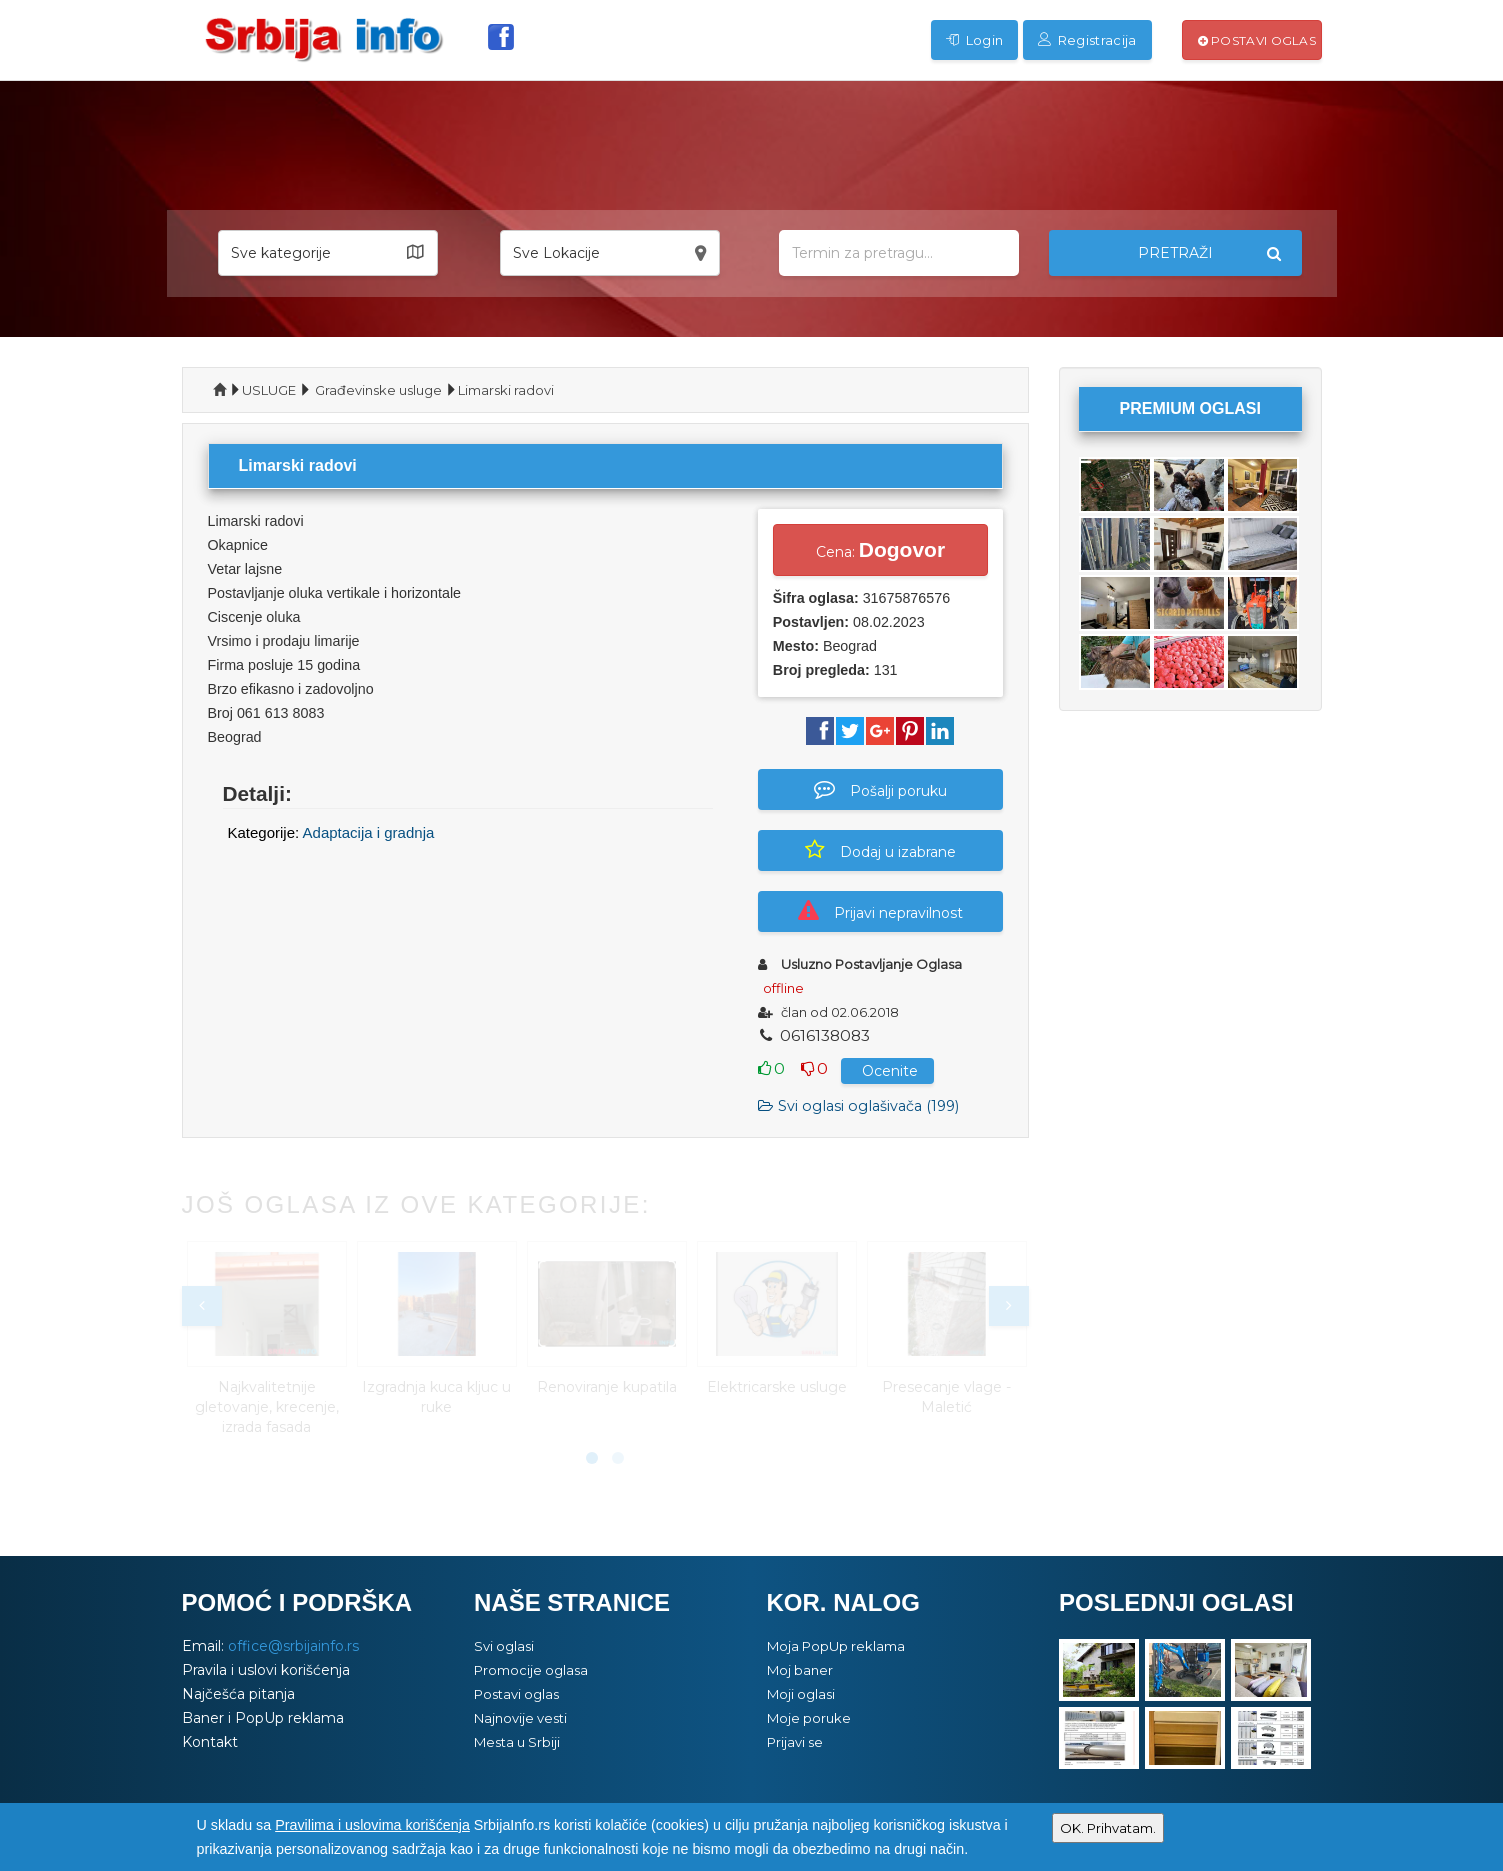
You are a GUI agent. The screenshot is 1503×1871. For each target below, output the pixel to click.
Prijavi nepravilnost (880, 911)
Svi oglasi (504, 1646)
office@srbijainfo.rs (293, 1646)
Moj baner (800, 1670)
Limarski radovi (506, 390)
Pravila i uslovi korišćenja (266, 1670)
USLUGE (269, 390)
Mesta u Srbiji (517, 1742)
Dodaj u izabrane (880, 850)
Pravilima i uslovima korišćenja (372, 1825)
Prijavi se (795, 1742)
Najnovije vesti (520, 1718)
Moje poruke (809, 1718)
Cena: (880, 549)
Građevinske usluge (378, 390)
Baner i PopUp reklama (263, 1718)
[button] (328, 253)
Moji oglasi (801, 1694)
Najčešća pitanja (238, 1694)
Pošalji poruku (880, 789)
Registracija (1087, 40)
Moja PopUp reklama (836, 1646)
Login (974, 40)
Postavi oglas (1257, 40)
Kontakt (210, 1742)
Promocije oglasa (531, 1670)
